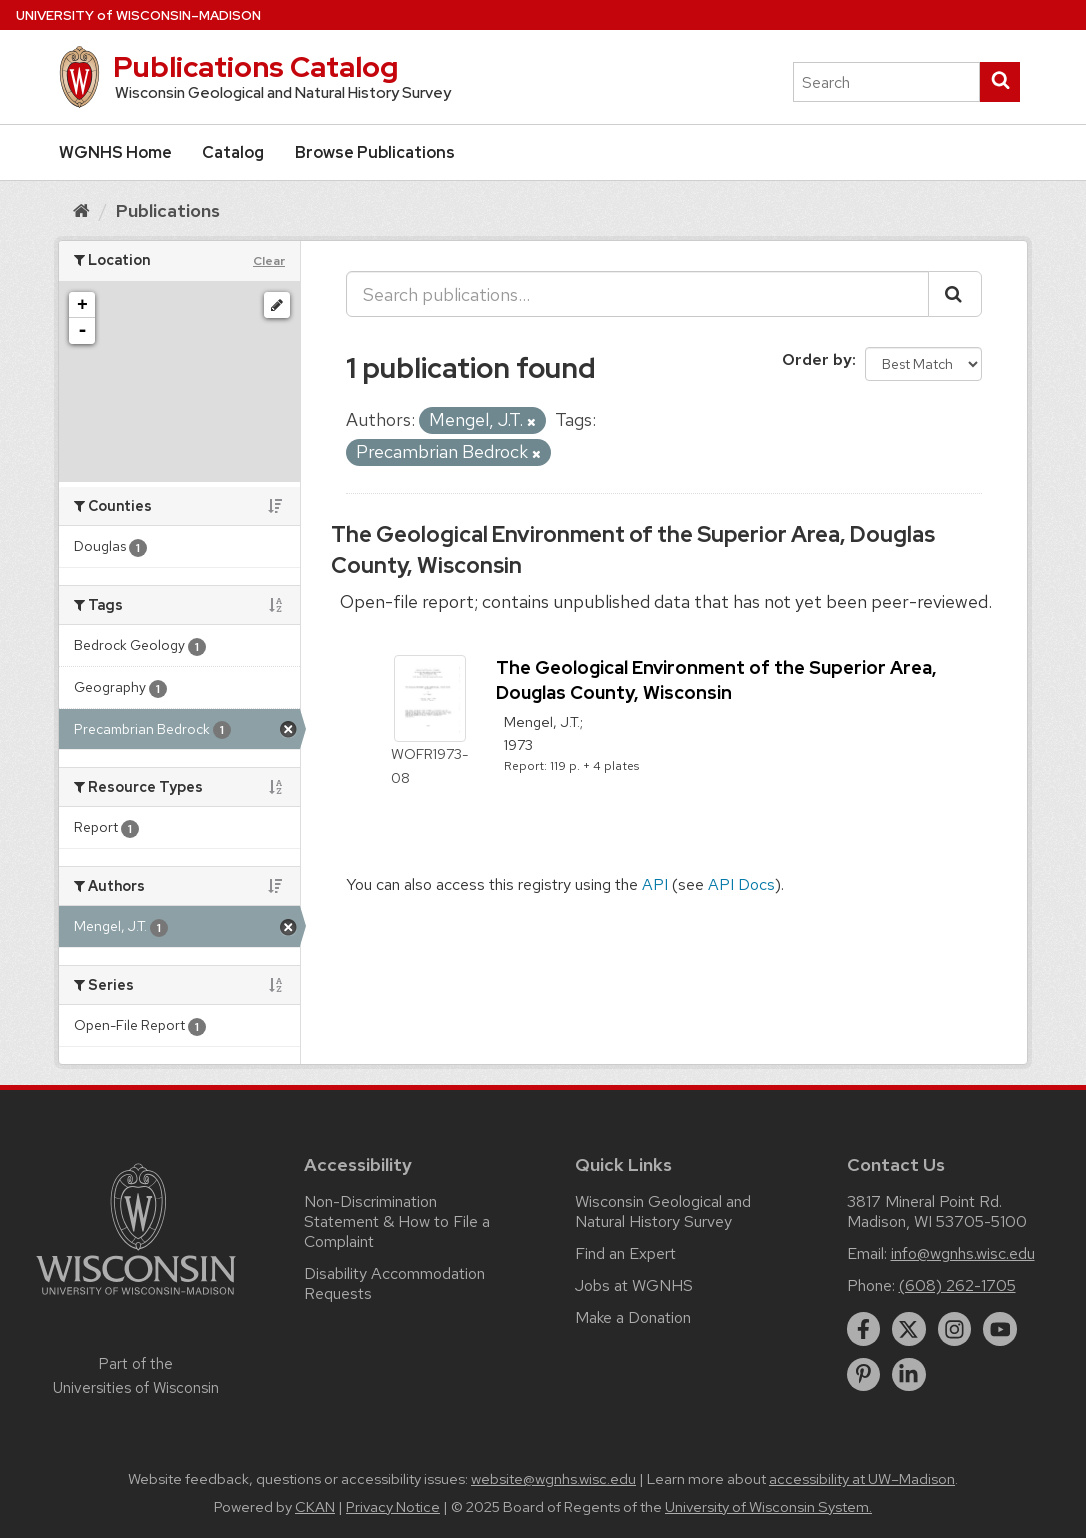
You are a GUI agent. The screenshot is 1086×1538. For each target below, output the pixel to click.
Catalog (233, 152)
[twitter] (909, 1329)
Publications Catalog (255, 67)
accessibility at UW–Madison (862, 1479)
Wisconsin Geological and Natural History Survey (663, 1211)
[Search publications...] (637, 294)
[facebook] (864, 1329)
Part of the (136, 1376)
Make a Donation (633, 1317)
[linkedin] (909, 1375)
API (655, 884)
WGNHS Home (115, 152)
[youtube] (1000, 1329)
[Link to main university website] (136, 1298)
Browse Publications (375, 152)
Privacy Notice (393, 1507)
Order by (817, 359)
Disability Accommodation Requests (394, 1283)
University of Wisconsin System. (768, 1507)
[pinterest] (864, 1375)
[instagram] (955, 1329)
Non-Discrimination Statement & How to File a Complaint (397, 1221)
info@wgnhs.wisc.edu (963, 1253)
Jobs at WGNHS (634, 1285)
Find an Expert (625, 1253)
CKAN (315, 1507)
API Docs (741, 884)
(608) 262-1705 (957, 1285)
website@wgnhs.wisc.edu (553, 1479)
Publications (168, 210)
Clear (269, 261)
